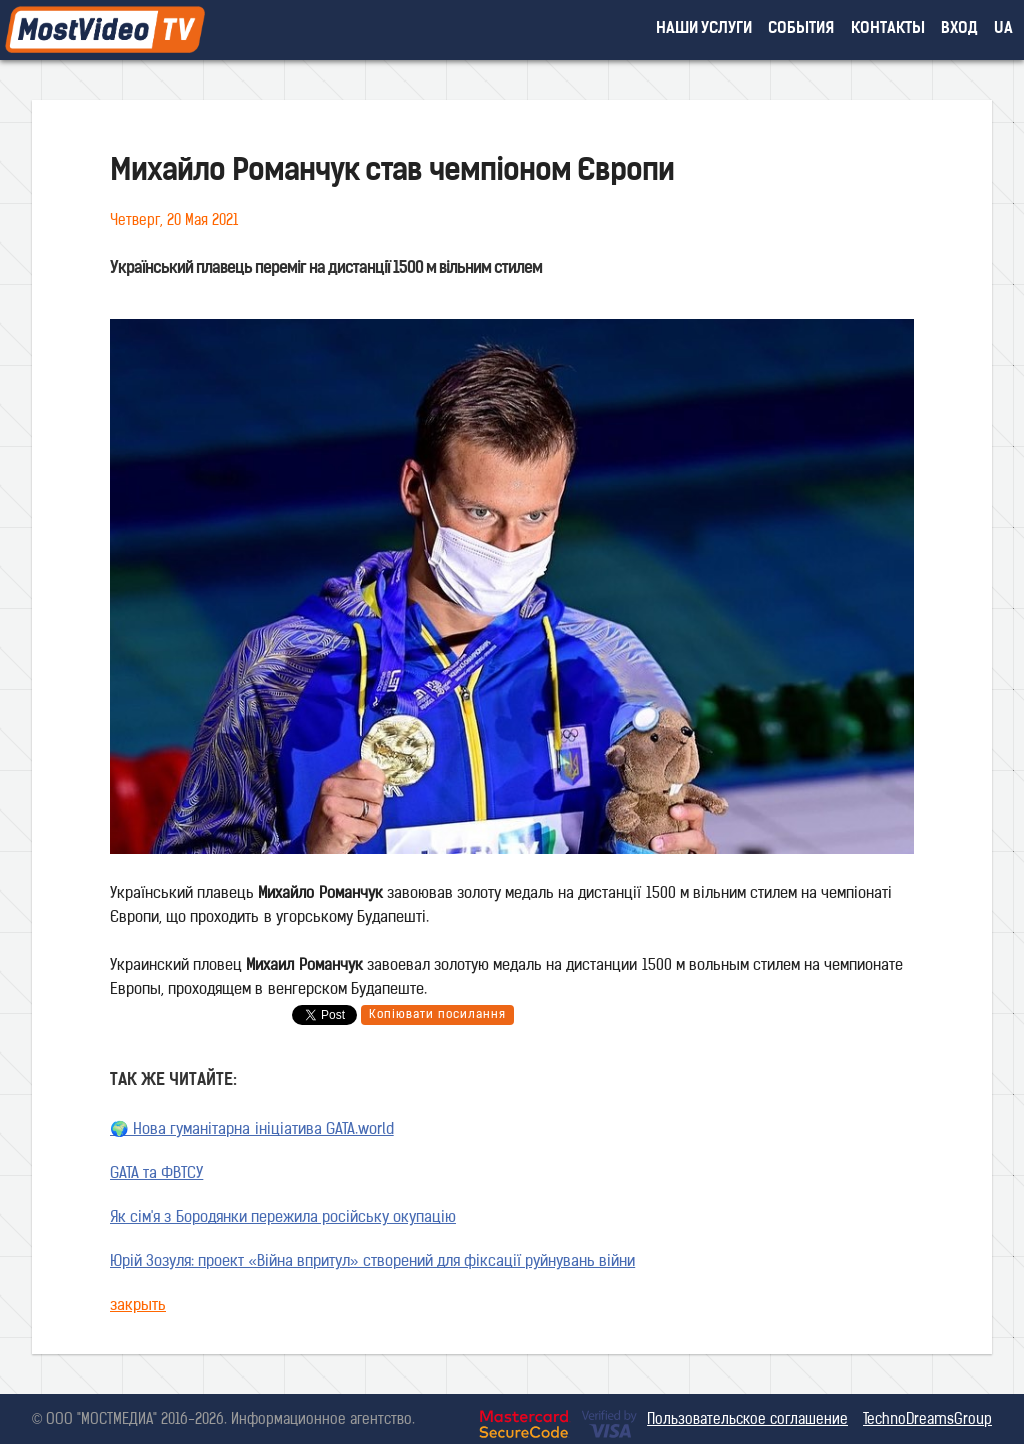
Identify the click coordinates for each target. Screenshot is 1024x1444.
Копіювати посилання (437, 1015)
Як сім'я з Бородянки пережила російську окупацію (283, 1218)
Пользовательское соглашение (747, 1420)
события (801, 29)
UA (1003, 29)
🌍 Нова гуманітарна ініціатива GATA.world (252, 1130)
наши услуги (704, 29)
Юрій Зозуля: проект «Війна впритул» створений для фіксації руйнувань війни (372, 1262)
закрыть (138, 1306)
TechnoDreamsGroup (927, 1420)
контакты (888, 29)
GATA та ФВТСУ (156, 1174)
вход (959, 29)
